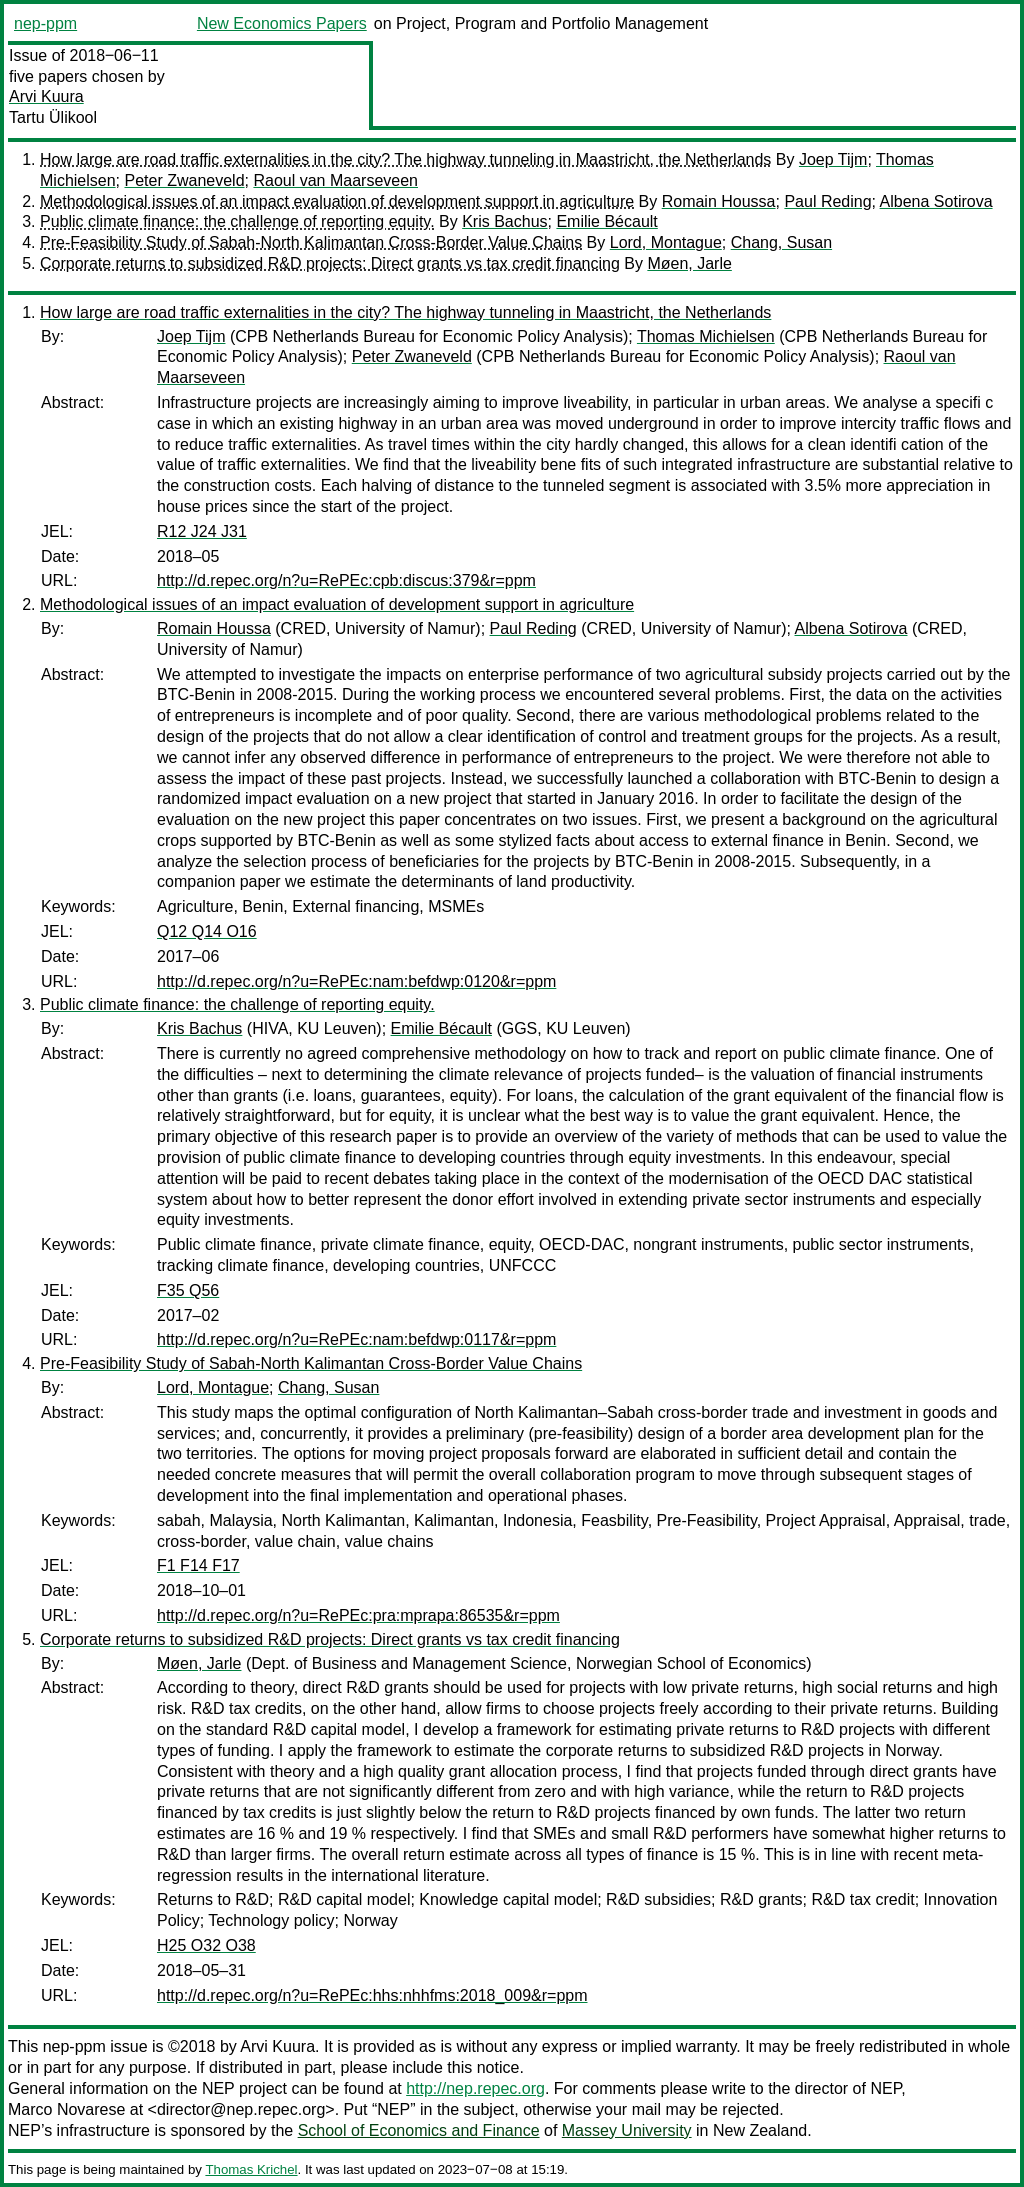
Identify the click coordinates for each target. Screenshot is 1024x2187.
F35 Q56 (188, 1290)
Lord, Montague (666, 242)
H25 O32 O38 (206, 1945)
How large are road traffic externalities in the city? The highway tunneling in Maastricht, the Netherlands (405, 159)
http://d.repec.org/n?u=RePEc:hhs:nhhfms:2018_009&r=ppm (372, 1995)
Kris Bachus (504, 221)
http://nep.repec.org (475, 2088)
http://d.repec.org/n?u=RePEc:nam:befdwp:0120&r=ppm (356, 981)
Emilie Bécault (606, 221)
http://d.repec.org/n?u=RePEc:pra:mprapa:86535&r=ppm (358, 1615)
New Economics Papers (282, 23)
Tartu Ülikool (53, 117)
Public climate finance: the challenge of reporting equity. (237, 221)
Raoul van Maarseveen (335, 180)
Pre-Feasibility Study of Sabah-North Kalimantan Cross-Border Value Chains (311, 242)
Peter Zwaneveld (184, 180)
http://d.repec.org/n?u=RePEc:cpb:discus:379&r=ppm (346, 580)
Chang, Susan (781, 242)
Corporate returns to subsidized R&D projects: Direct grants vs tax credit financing (330, 263)
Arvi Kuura (46, 96)
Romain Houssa (719, 201)
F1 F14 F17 (198, 1565)
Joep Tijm (833, 159)
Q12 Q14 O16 (207, 931)
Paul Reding (827, 201)
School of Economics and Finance (419, 2130)
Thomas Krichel (251, 2169)
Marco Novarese (66, 2109)
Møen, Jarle (689, 263)
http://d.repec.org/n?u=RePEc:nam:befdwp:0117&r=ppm (356, 1339)
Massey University (627, 2130)
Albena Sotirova (936, 201)
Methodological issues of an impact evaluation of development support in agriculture (337, 201)
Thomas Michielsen (706, 336)
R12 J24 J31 (202, 531)
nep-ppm (45, 23)
